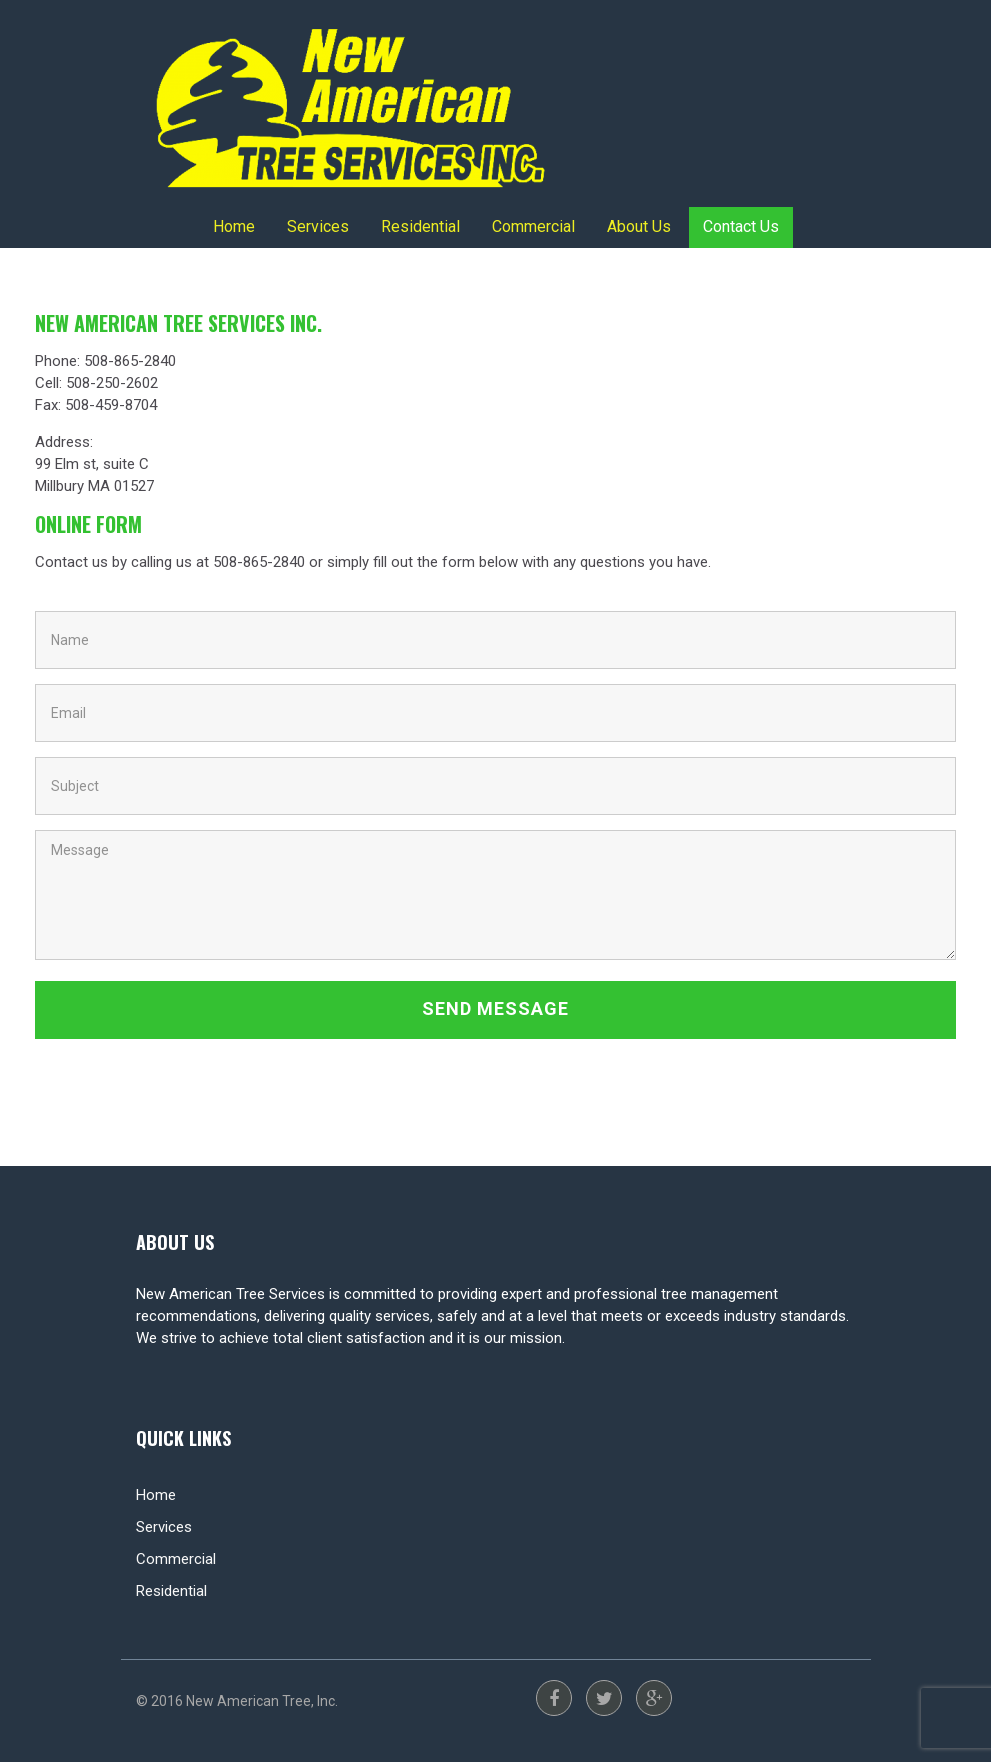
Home (234, 226)
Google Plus (654, 1698)
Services (318, 226)
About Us (639, 226)
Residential (420, 226)
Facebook (554, 1698)
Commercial (533, 226)
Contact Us (741, 226)
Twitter (604, 1698)
